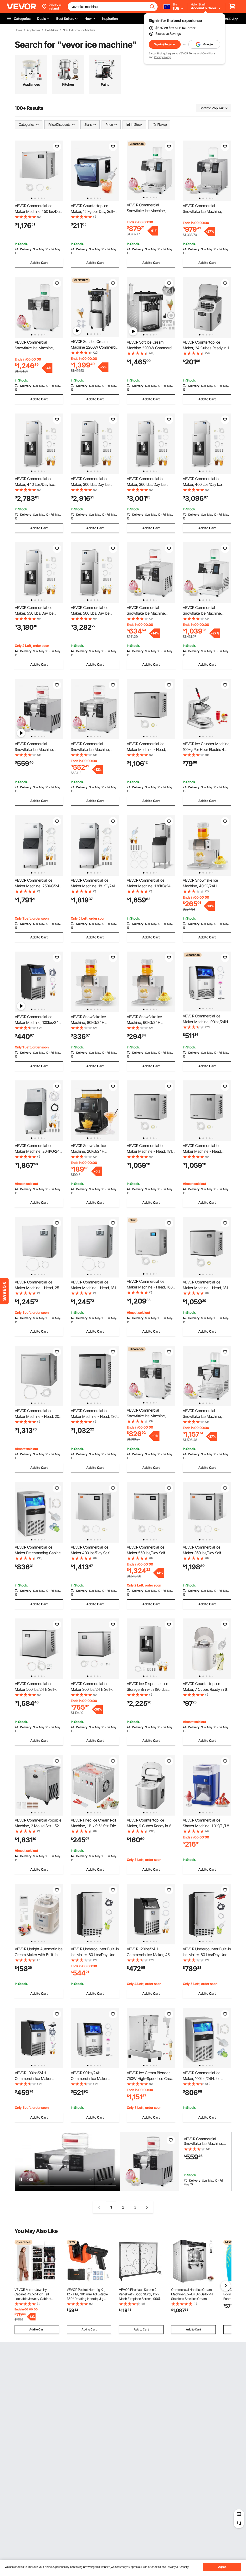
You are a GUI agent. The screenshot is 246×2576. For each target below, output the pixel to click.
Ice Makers (51, 30)
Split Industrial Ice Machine (79, 30)
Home (18, 30)
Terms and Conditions (202, 53)
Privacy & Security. (178, 2567)
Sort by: (205, 108)
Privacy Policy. (162, 57)
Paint (105, 84)
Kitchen (68, 84)
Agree (222, 2567)
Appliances (33, 30)
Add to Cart (39, 263)
